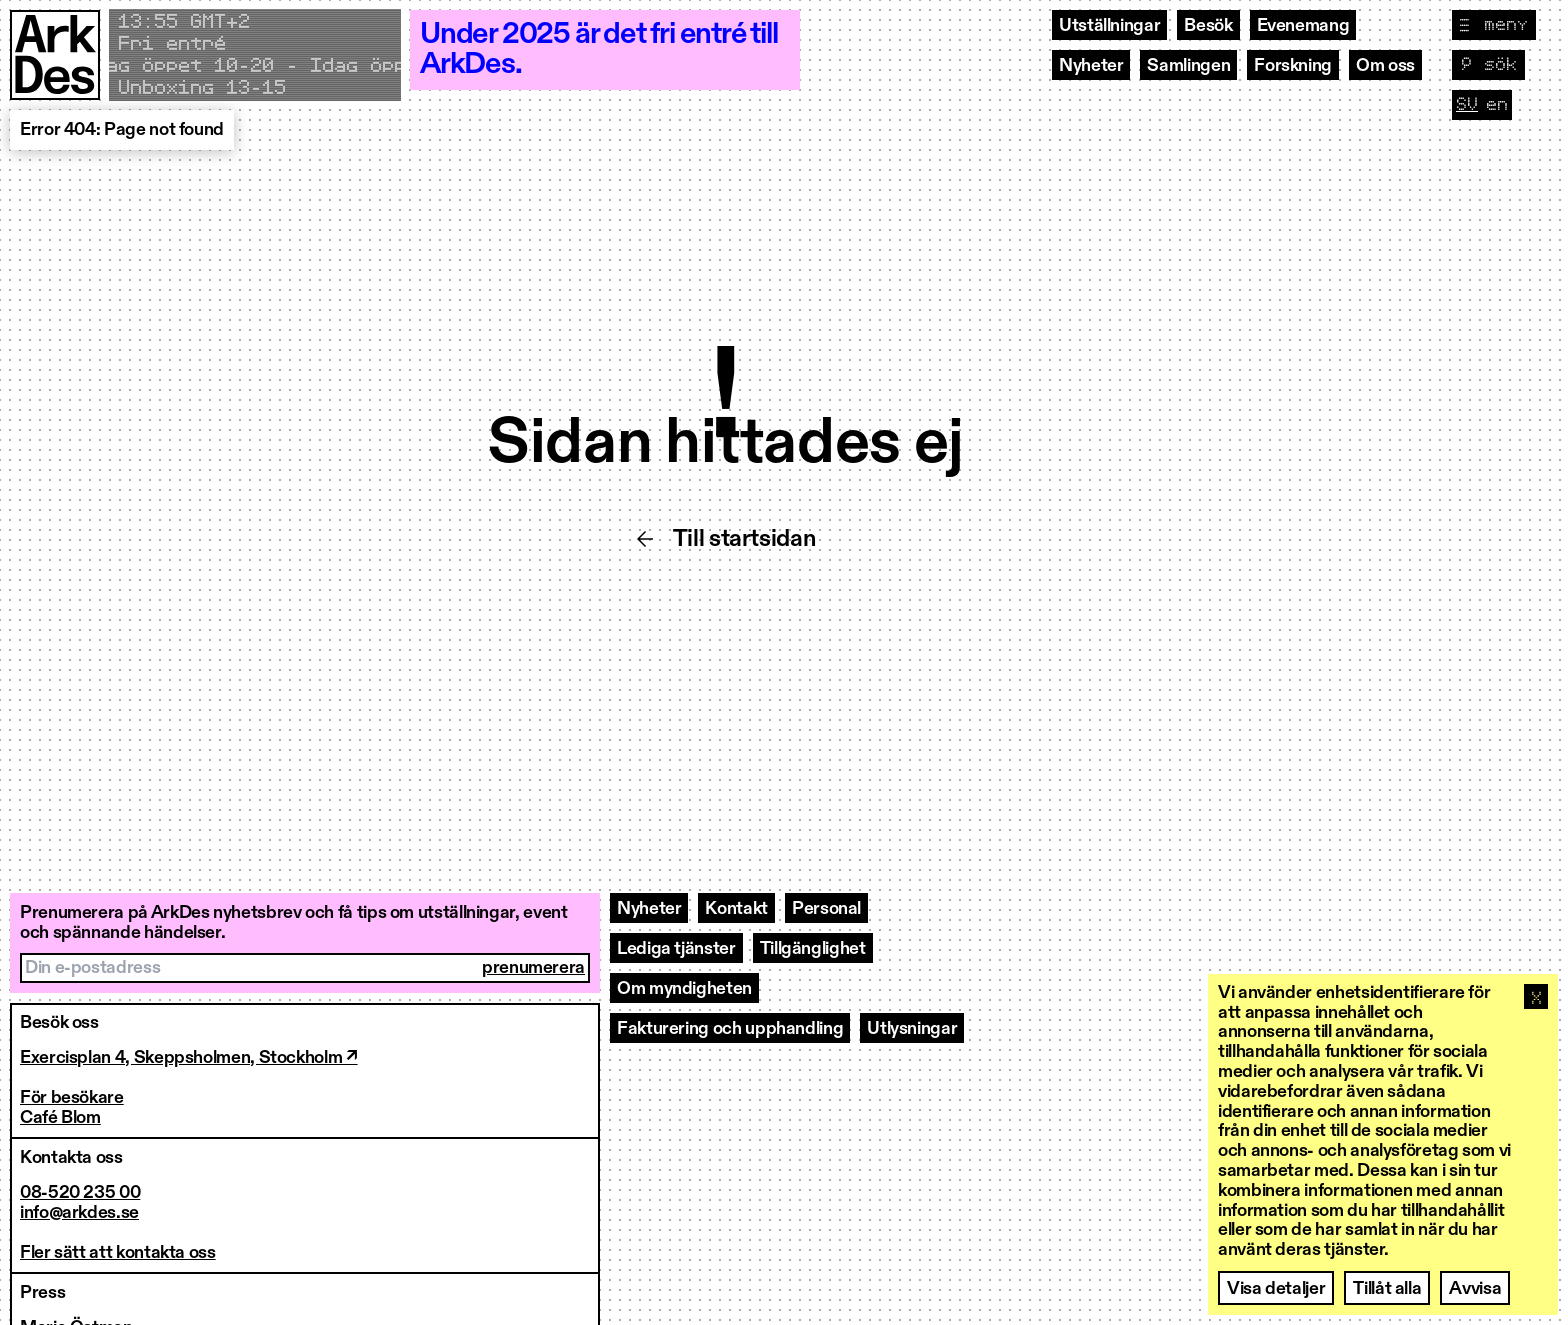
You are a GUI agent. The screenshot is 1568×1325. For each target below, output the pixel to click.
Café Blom (60, 1118)
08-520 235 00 (80, 1193)
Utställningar (1109, 26)
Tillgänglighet (813, 949)
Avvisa (1475, 1289)
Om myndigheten (684, 989)
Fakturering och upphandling (730, 1029)
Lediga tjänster (676, 949)
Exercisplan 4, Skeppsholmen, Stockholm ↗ (189, 1058)
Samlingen (1188, 66)
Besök (1208, 26)
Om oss (1385, 66)
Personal (826, 909)
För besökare (72, 1098)
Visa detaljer (1276, 1289)
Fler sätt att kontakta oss (118, 1253)
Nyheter (1091, 66)
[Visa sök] (1488, 65)
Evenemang (1303, 26)
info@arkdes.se (79, 1213)
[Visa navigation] (1494, 25)
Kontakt (736, 909)
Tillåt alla (1387, 1289)
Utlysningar (912, 1029)
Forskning (1293, 66)
